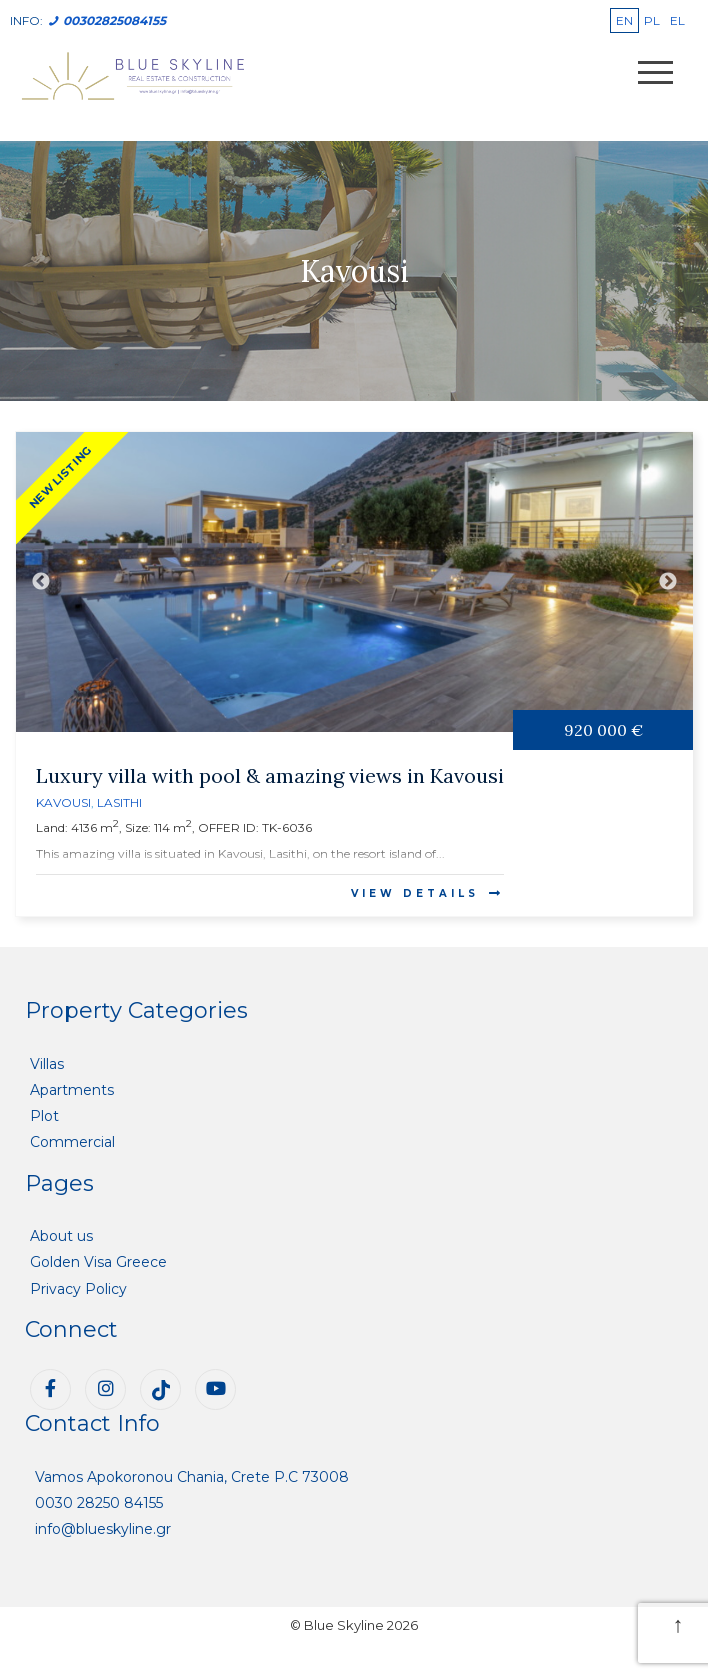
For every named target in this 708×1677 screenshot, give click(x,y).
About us (61, 1236)
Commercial (72, 1142)
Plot (44, 1116)
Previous (41, 582)
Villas (47, 1064)
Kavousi (63, 802)
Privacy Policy (78, 1289)
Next (668, 582)
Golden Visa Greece (98, 1262)
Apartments (72, 1090)
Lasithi (119, 802)
